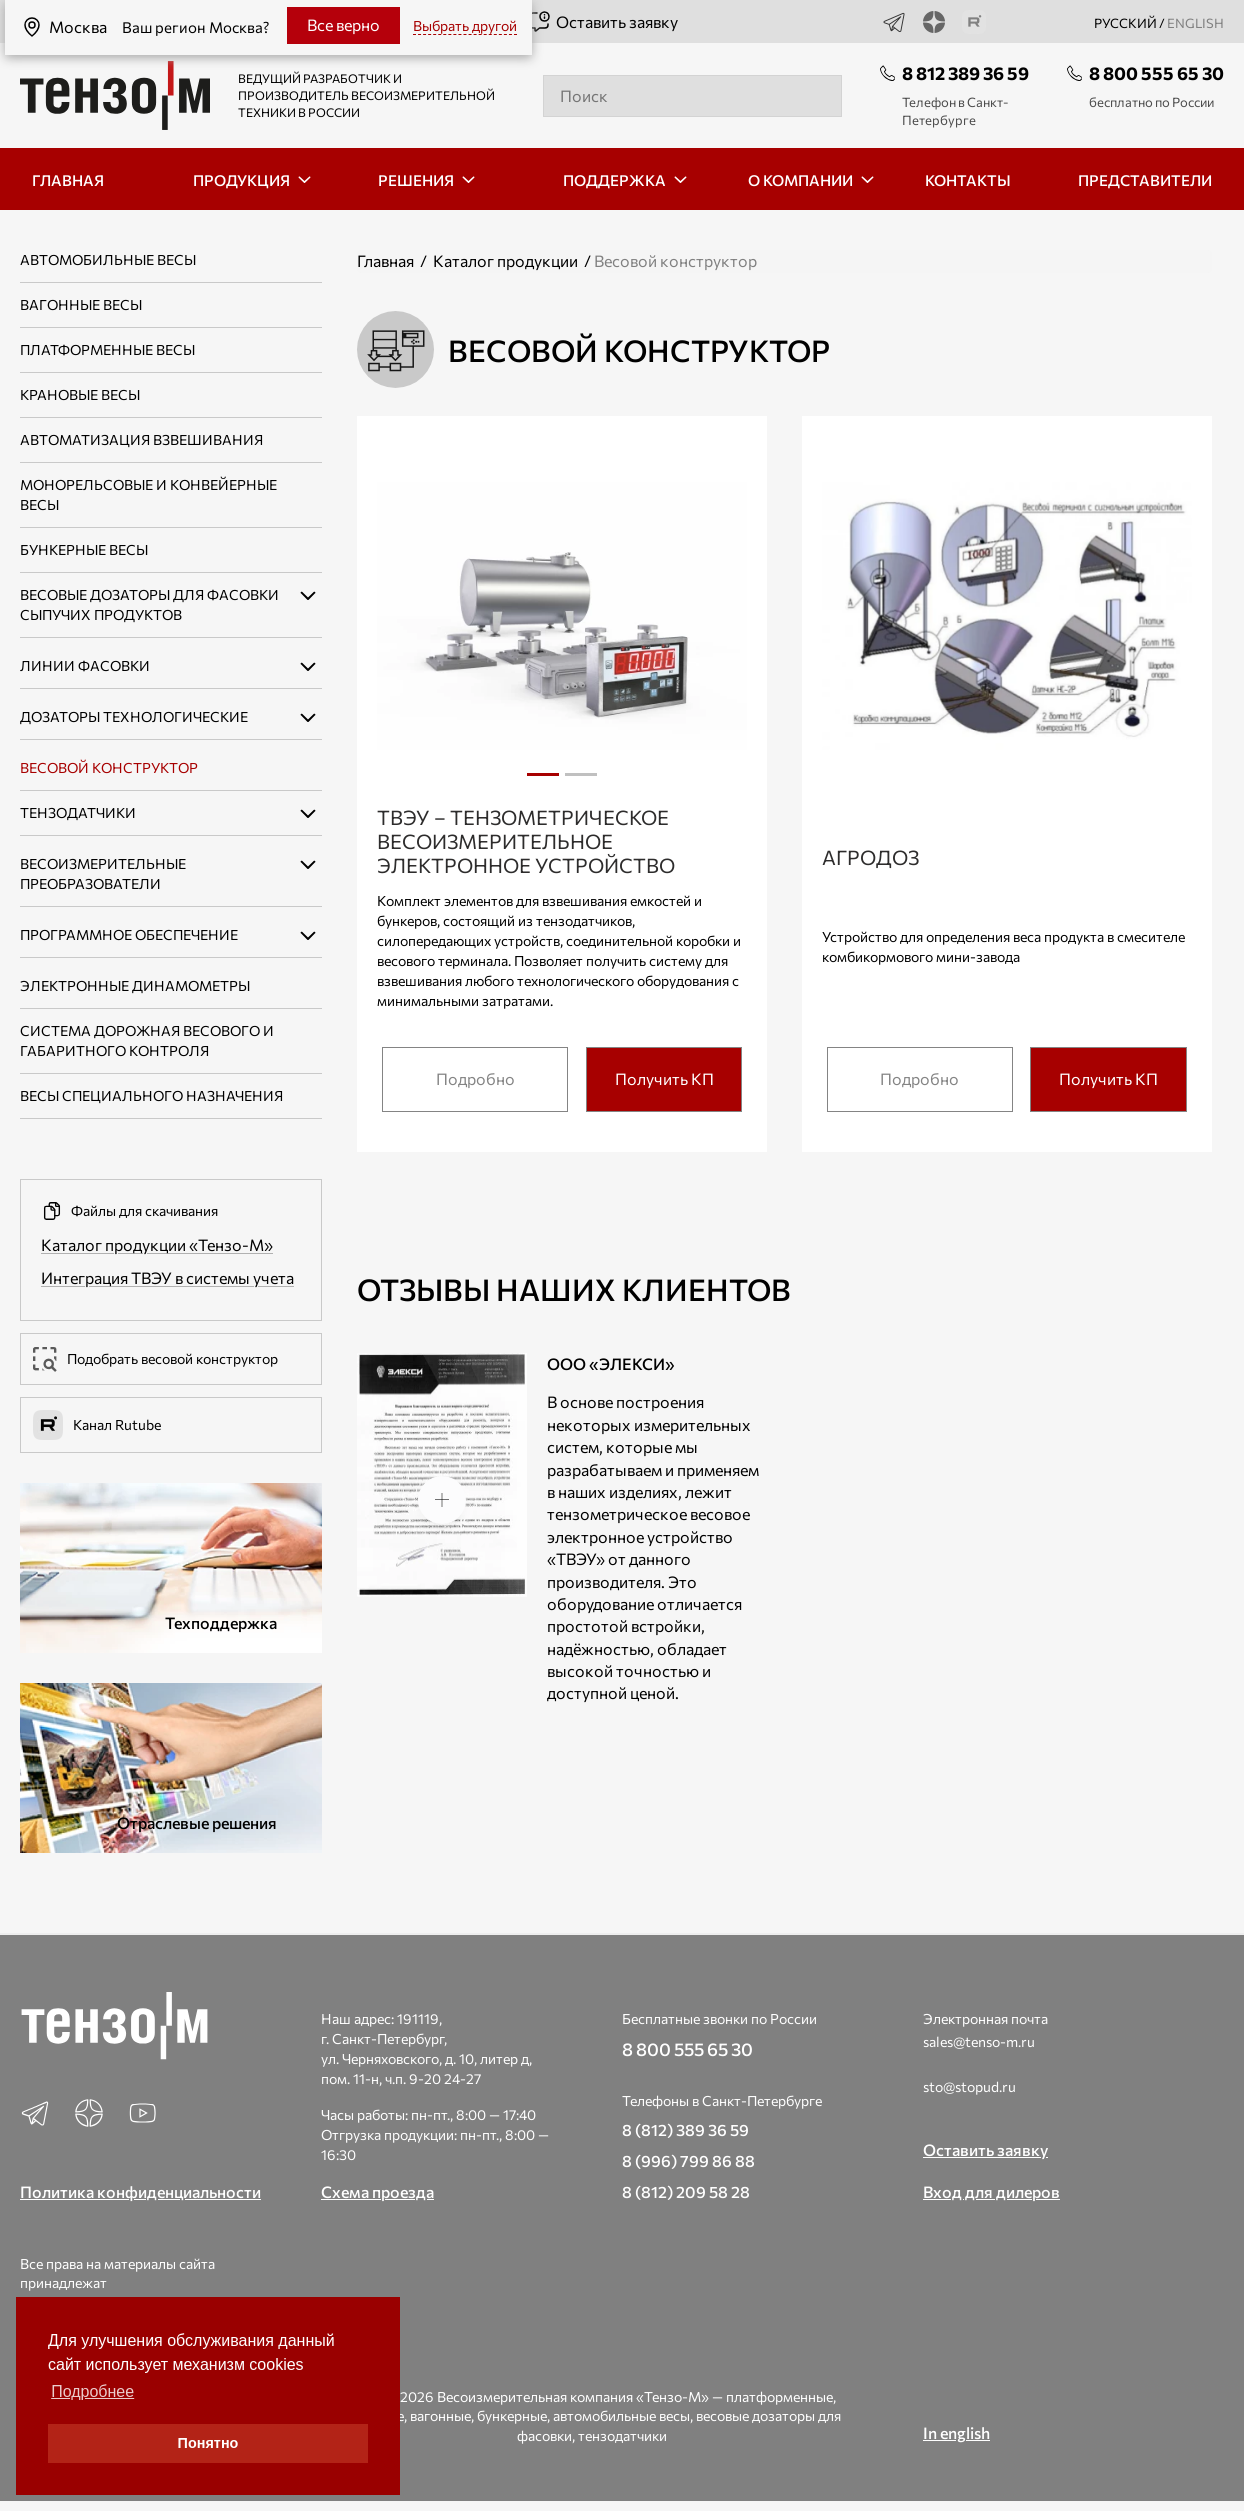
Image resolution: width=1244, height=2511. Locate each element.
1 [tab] (543, 774)
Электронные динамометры (135, 985)
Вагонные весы (81, 304)
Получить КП (664, 1078)
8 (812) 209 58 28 (686, 2191)
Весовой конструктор (109, 767)
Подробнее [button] (92, 2391)
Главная (385, 260)
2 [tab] (581, 782)
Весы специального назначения (151, 1095)
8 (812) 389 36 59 (685, 2129)
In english (956, 2432)
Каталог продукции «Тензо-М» (157, 1244)
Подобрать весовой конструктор (155, 1359)
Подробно (475, 1078)
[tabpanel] (562, 619)
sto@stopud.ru (969, 2086)
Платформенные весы (107, 349)
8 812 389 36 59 (965, 73)
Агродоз (870, 857)
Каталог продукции (505, 260)
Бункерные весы (84, 549)
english (1195, 23)
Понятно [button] (208, 2443)
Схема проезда (377, 2191)
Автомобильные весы (108, 259)
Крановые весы (80, 394)
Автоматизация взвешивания (141, 439)
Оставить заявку (602, 22)
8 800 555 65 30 (1156, 73)
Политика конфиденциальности (140, 2191)
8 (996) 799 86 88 (688, 2160)
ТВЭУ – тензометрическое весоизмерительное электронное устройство (526, 841)
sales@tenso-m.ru (979, 2041)
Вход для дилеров (991, 2191)
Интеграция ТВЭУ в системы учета (167, 1277)
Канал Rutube (97, 1425)
